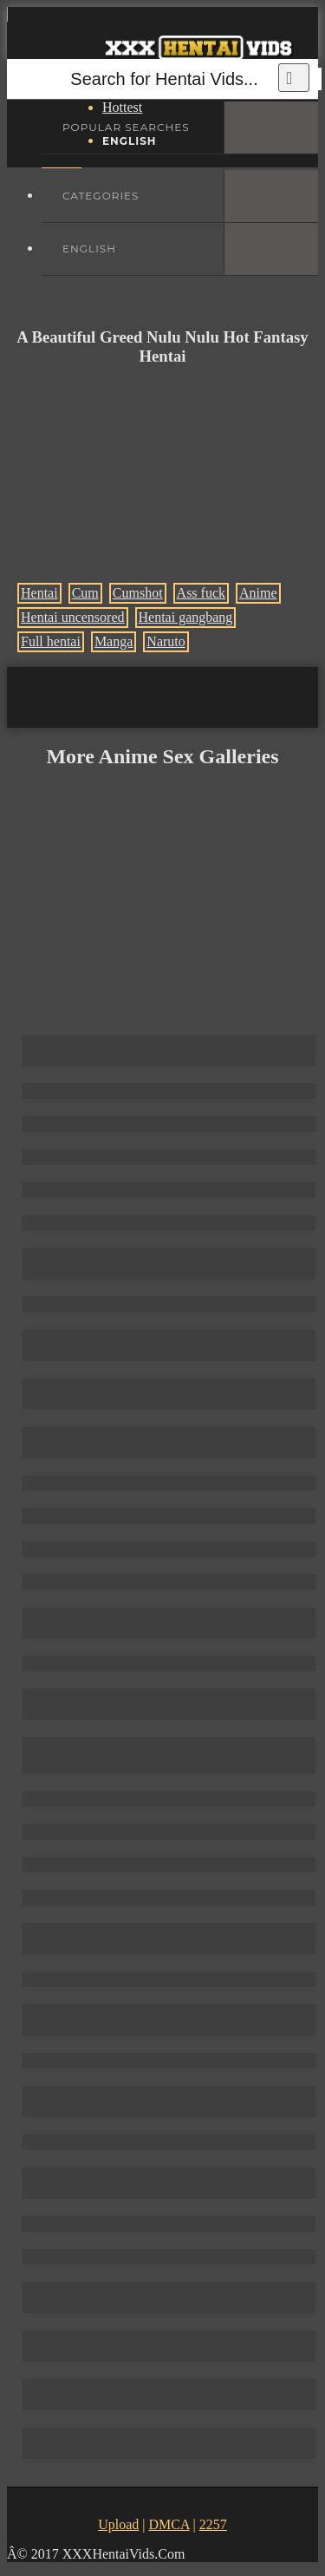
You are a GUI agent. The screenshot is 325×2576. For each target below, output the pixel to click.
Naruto (165, 641)
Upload (118, 2524)
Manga (113, 641)
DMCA (168, 2524)
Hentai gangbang (186, 617)
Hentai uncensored (73, 617)
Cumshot (138, 592)
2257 (213, 2524)
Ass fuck (201, 592)
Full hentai (51, 641)
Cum (85, 592)
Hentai (39, 592)
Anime (258, 592)
